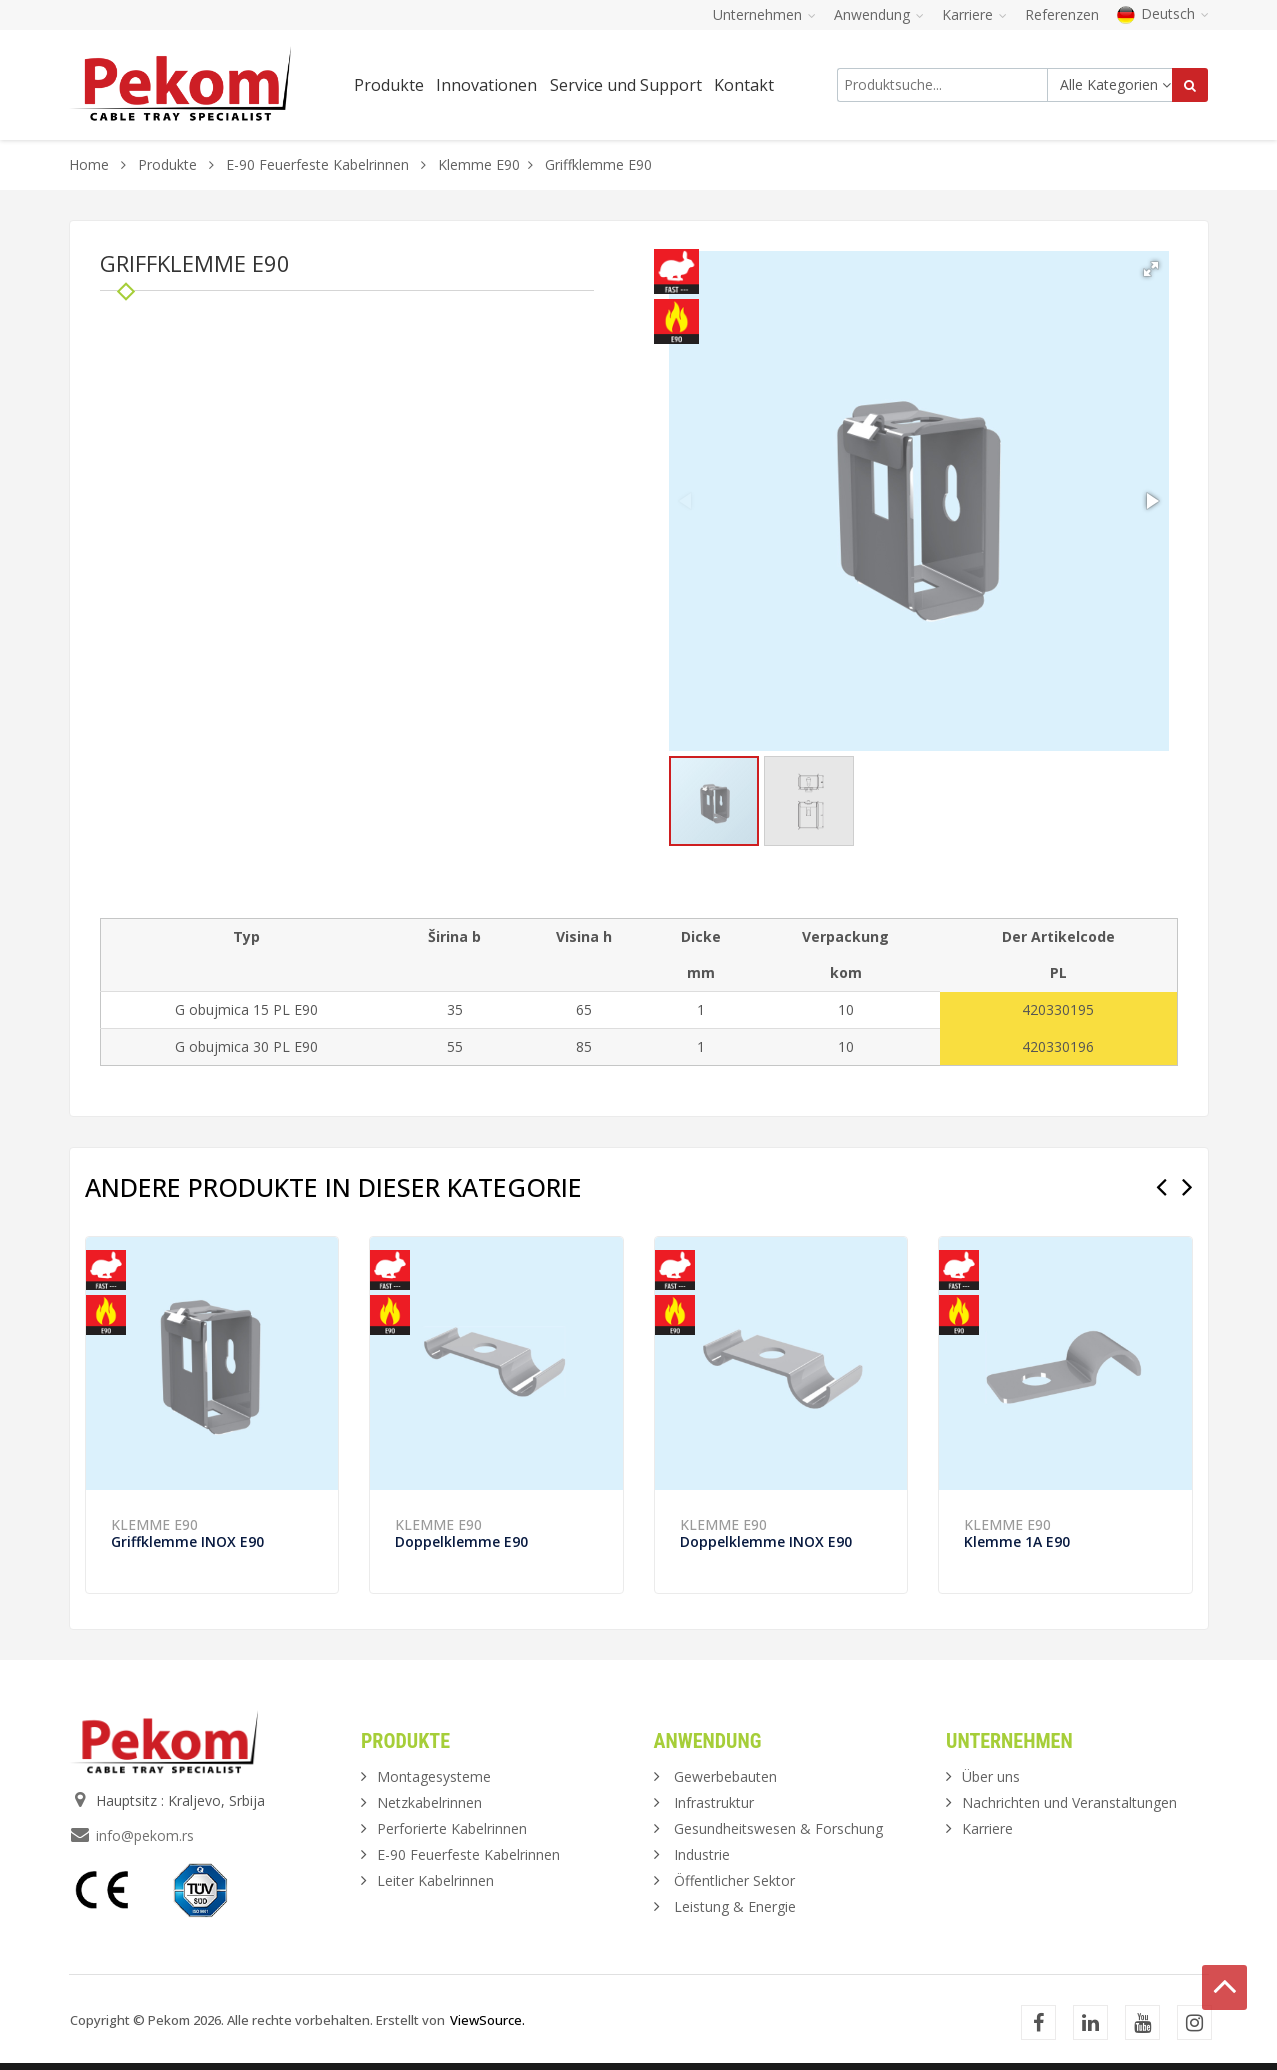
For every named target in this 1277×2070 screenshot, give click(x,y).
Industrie (702, 1854)
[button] (1151, 269)
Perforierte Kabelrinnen (452, 1828)
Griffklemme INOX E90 (187, 1541)
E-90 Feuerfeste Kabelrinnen (317, 164)
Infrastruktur (714, 1802)
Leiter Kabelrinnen (435, 1880)
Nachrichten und (1069, 1802)
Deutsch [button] (1163, 13)
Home (89, 164)
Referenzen (1062, 14)
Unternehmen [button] (764, 14)
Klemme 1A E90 (1017, 1541)
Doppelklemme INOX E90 (766, 1541)
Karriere (987, 1828)
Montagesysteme (434, 1776)
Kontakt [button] (744, 85)
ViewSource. (487, 2020)
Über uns (991, 1776)
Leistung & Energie (735, 1906)
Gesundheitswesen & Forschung (778, 1828)
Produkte (169, 164)
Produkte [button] (389, 85)
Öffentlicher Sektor (734, 1880)
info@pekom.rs (145, 1835)
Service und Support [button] (626, 85)
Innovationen (486, 85)
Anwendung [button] (879, 14)
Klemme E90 (479, 164)
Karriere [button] (974, 14)
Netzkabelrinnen (429, 1802)
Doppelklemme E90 (461, 1541)
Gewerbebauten (725, 1776)
